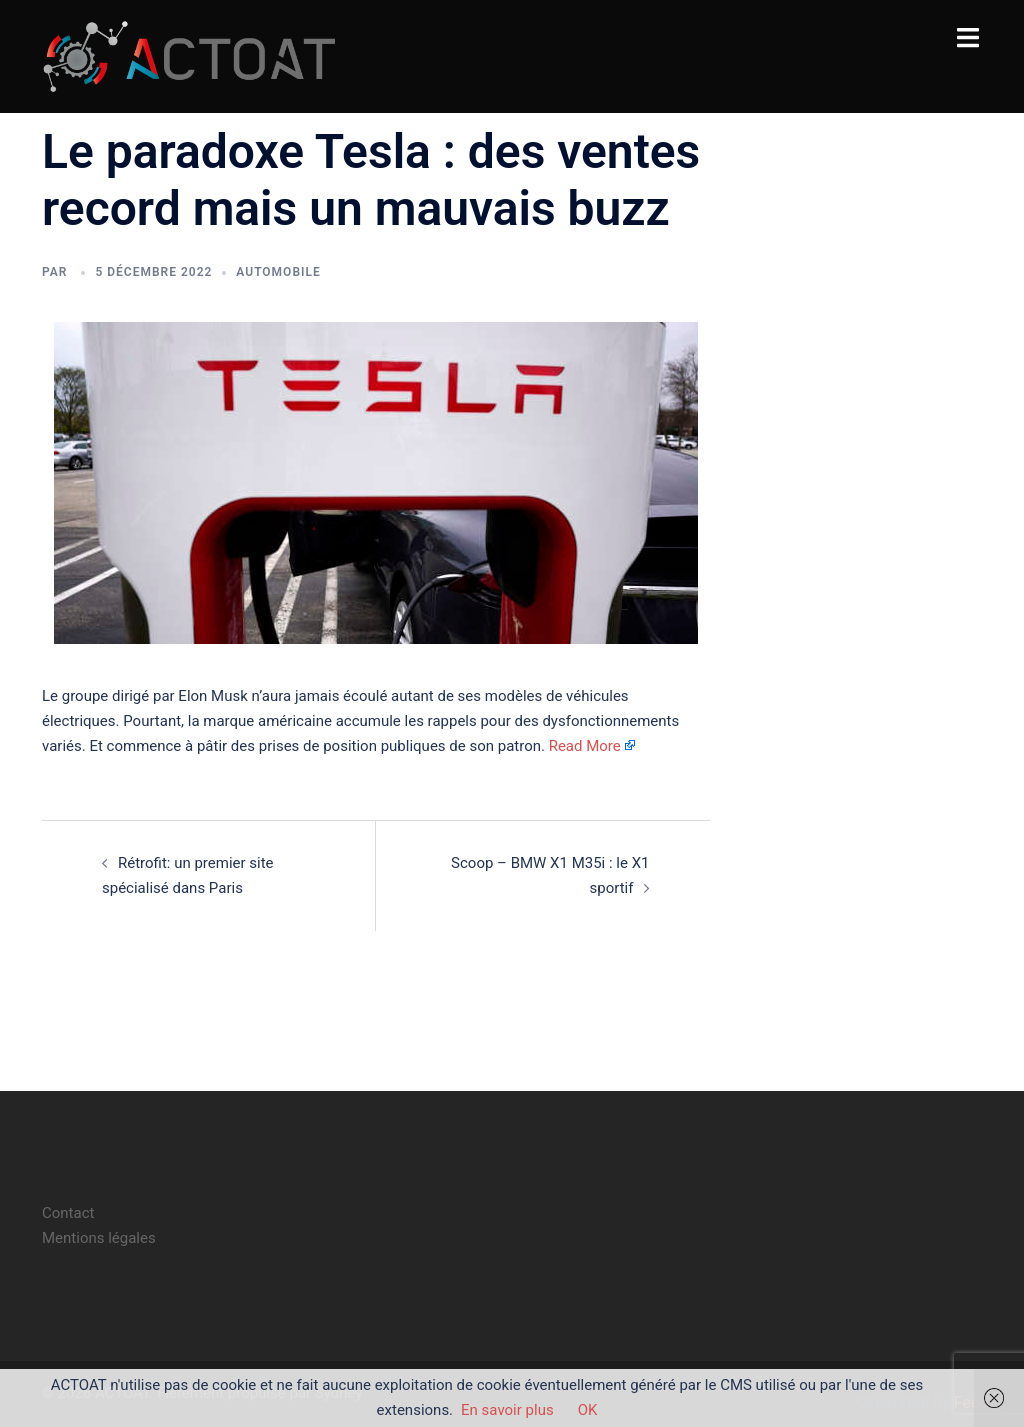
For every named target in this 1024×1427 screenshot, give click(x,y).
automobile (278, 272)
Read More (585, 746)
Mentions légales (99, 1238)
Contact (68, 1213)
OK (588, 1410)
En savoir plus (507, 1410)
